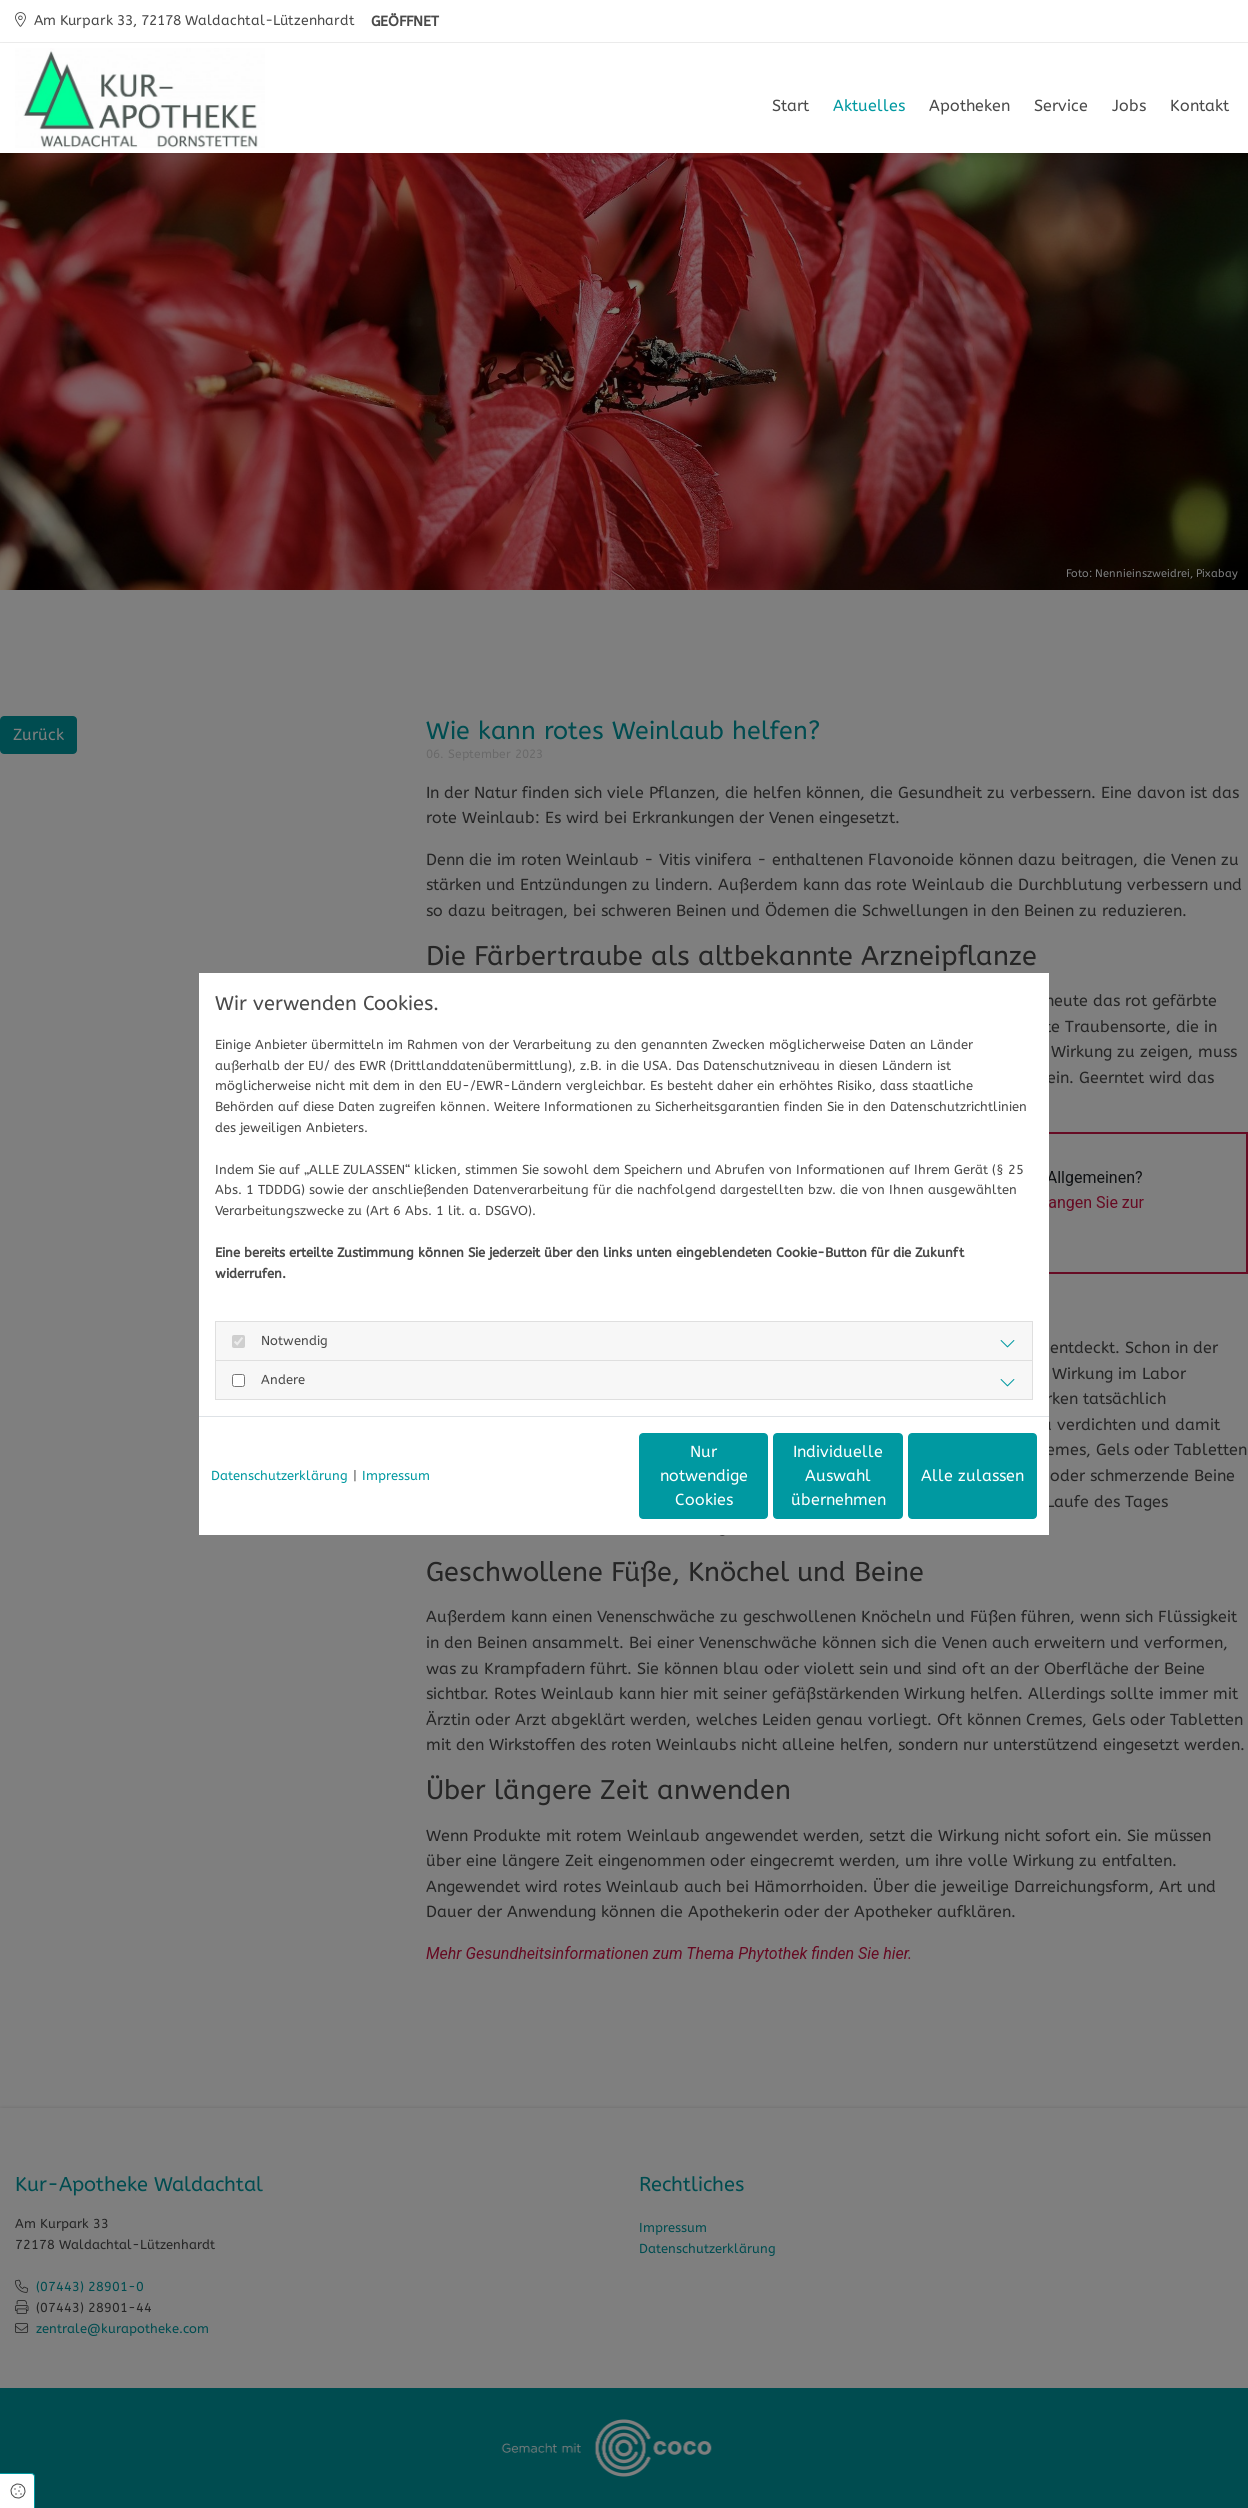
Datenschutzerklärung (279, 1475)
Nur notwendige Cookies (565, 1475)
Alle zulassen (944, 1475)
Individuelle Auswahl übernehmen (754, 1475)
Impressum (396, 1475)
